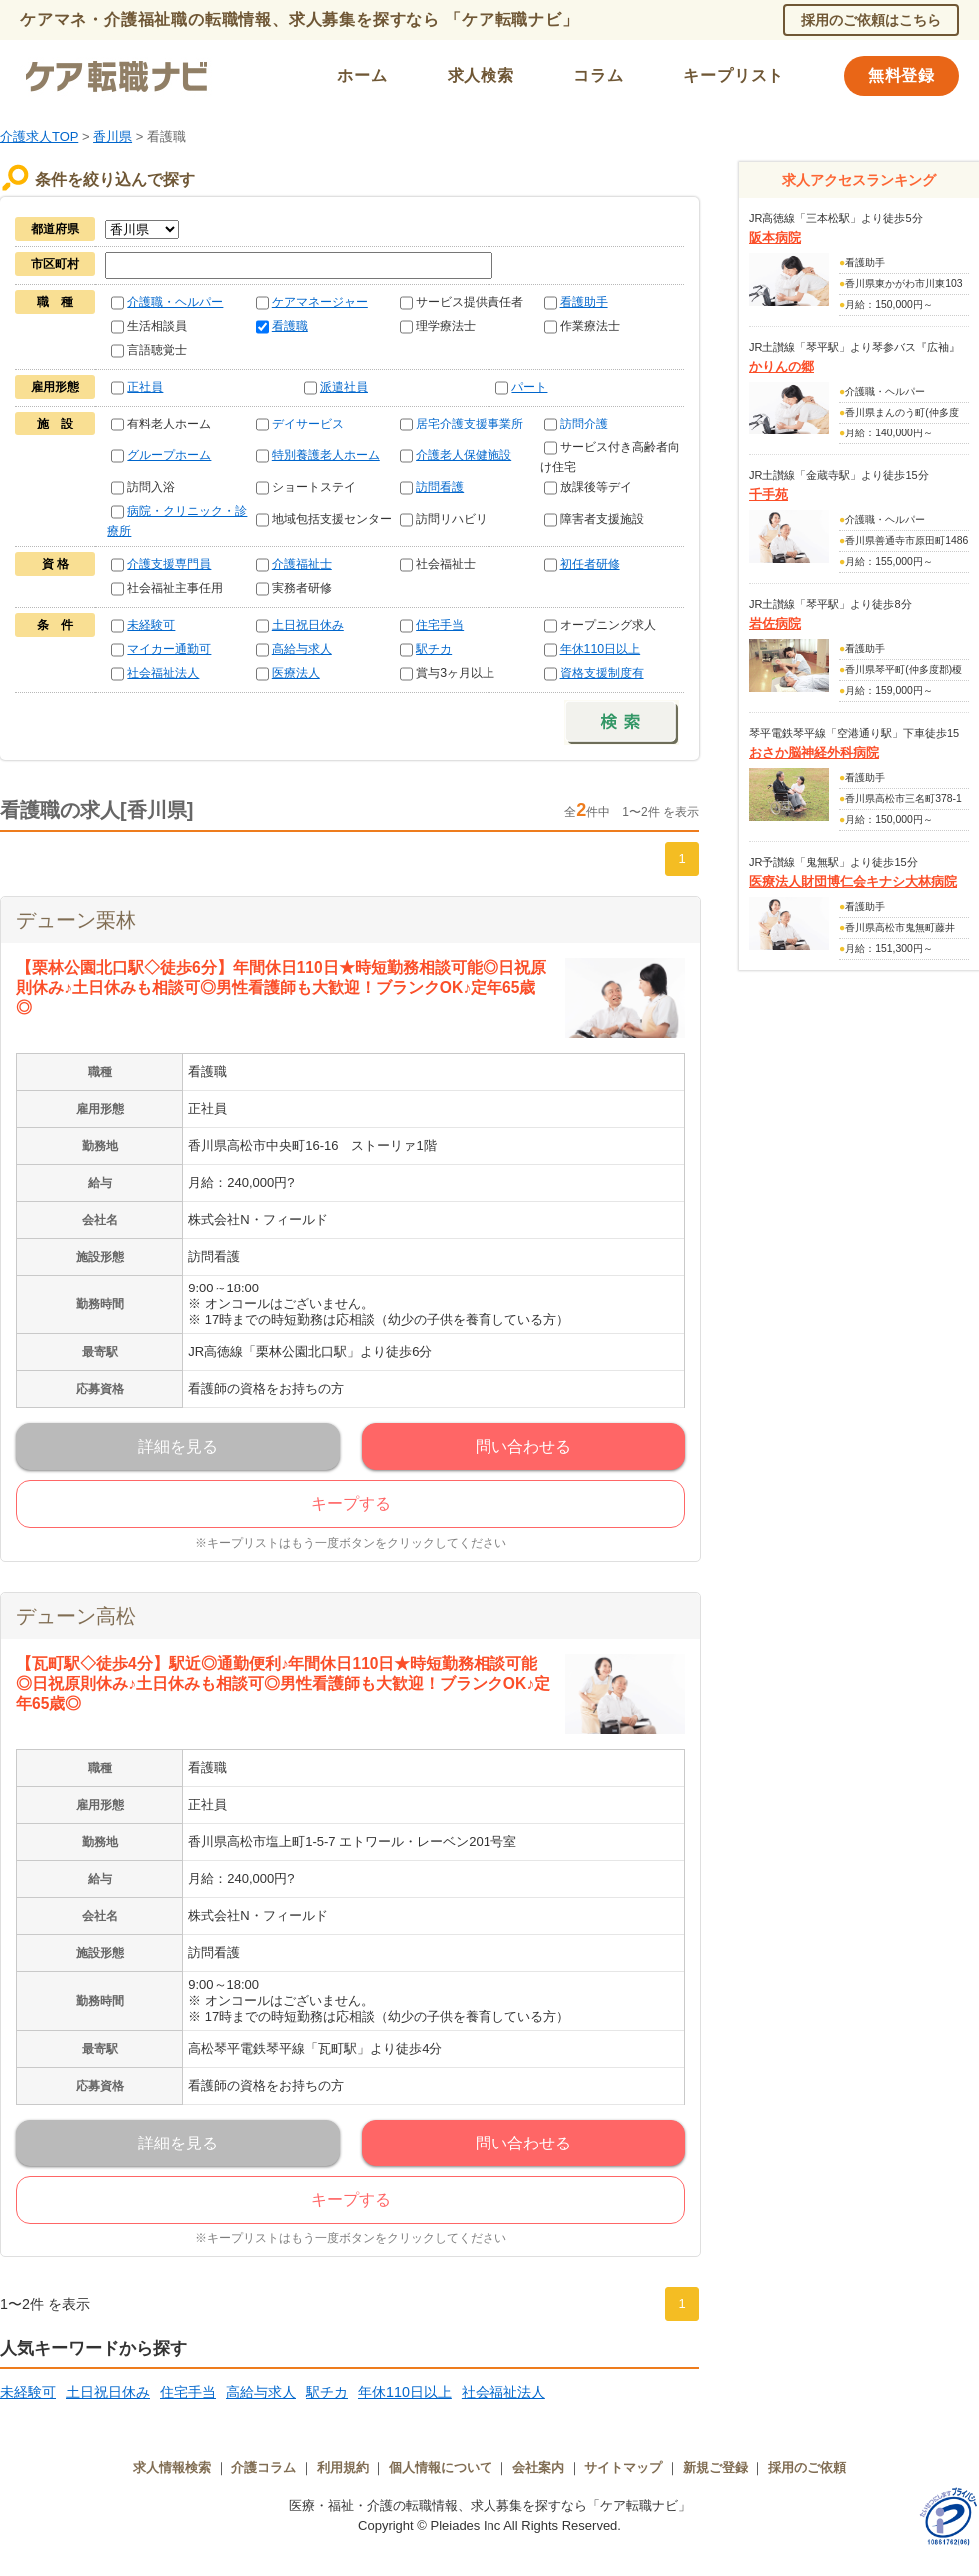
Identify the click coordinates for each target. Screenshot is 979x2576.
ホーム (362, 75)
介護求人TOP (39, 136)
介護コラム (263, 2467)
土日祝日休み (308, 625)
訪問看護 (440, 487)
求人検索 (481, 75)
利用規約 (343, 2467)
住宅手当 (440, 625)
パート (529, 387)
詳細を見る (178, 1446)
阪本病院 (775, 237)
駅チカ (434, 649)
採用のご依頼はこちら (871, 20)
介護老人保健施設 (463, 455)
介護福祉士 (302, 564)
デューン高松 (76, 1616)
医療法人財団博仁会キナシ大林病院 (853, 881)
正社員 (145, 387)
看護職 (290, 326)
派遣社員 (344, 387)
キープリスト (733, 75)
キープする (351, 1503)
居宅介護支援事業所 (469, 423)
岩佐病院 (775, 623)
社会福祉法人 (163, 673)
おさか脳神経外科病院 (814, 752)
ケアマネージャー (320, 302)
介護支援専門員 (169, 564)
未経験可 (151, 625)
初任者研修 (590, 564)
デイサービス (308, 423)
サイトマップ (623, 2467)
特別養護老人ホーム (326, 455)
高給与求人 (302, 649)
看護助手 (584, 302)
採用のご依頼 (807, 2467)
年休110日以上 (600, 649)
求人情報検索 (172, 2467)
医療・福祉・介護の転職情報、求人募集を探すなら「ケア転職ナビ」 (490, 2505)
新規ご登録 (715, 2467)
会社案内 (538, 2467)
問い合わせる (523, 1446)
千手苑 (768, 494)
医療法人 (296, 673)
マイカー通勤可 (169, 649)
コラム (598, 75)
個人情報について (440, 2467)
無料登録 (901, 75)
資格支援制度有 (602, 673)
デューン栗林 (76, 920)
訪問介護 (584, 423)
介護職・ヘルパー (175, 302)
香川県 (112, 136)
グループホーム (169, 455)
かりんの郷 (781, 366)
